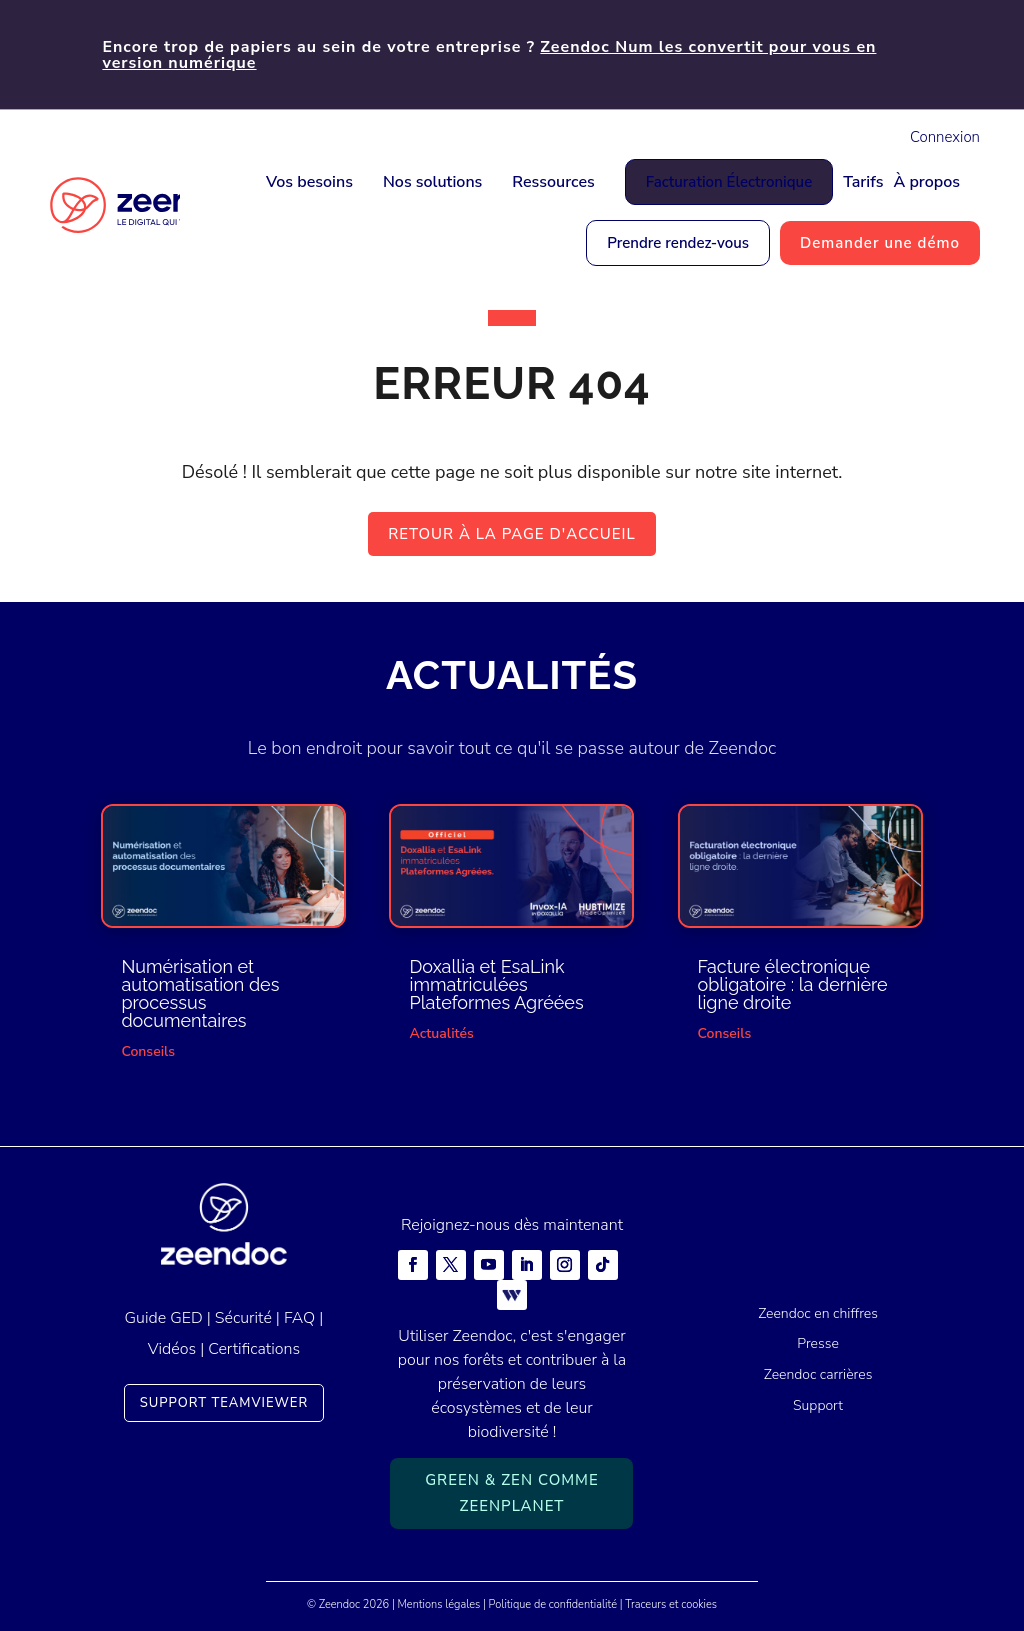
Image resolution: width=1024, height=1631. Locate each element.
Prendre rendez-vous (678, 243)
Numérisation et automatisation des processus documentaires (200, 993)
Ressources (553, 182)
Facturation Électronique (729, 182)
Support (818, 1405)
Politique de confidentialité (553, 1604)
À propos (926, 182)
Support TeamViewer (224, 1403)
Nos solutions (432, 182)
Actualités (441, 1033)
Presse (817, 1343)
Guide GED (164, 1318)
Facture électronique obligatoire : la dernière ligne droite (793, 984)
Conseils (148, 1051)
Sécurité (243, 1318)
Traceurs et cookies (671, 1604)
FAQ (299, 1318)
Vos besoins (309, 182)
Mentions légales (439, 1604)
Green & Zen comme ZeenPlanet (512, 1493)
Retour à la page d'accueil (512, 534)
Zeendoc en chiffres (818, 1313)
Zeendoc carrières (818, 1374)
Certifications (254, 1349)
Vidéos (172, 1349)
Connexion (945, 137)
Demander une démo (880, 243)
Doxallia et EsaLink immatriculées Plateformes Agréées (496, 984)
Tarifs (863, 182)
